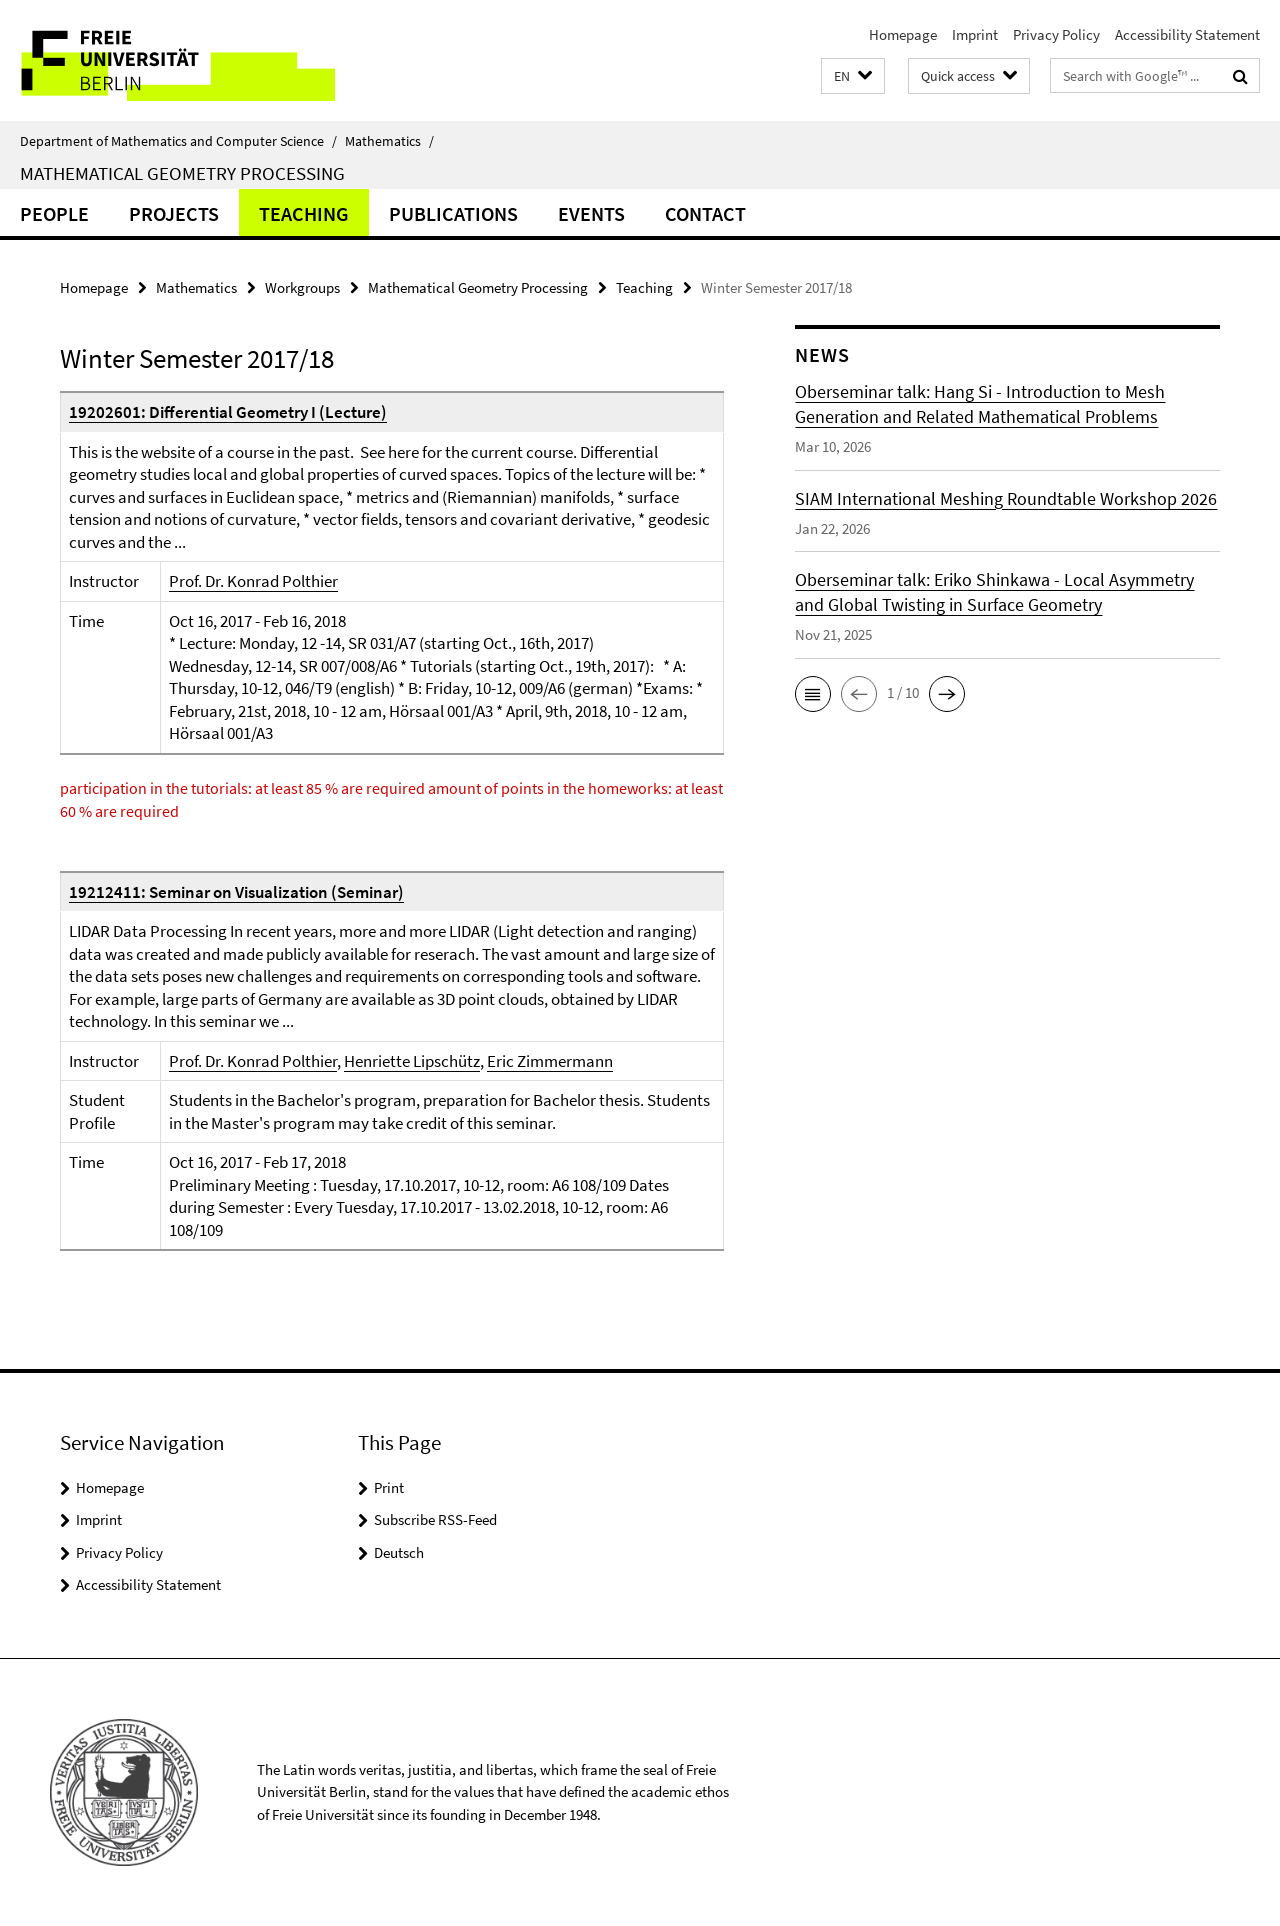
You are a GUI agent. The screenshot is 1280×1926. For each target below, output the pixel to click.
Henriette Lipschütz (412, 1061)
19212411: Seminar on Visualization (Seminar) (236, 892)
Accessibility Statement (1187, 34)
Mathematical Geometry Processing (182, 173)
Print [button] (389, 1487)
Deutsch (399, 1552)
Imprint (975, 34)
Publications (453, 213)
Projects (174, 213)
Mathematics (389, 141)
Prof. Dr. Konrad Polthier (253, 581)
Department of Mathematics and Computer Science (178, 141)
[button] (853, 76)
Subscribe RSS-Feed (435, 1519)
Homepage (903, 34)
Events (591, 213)
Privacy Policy (1056, 34)
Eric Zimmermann (550, 1061)
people (54, 213)
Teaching (304, 213)
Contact (705, 213)
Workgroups (302, 287)
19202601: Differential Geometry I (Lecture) (228, 412)
